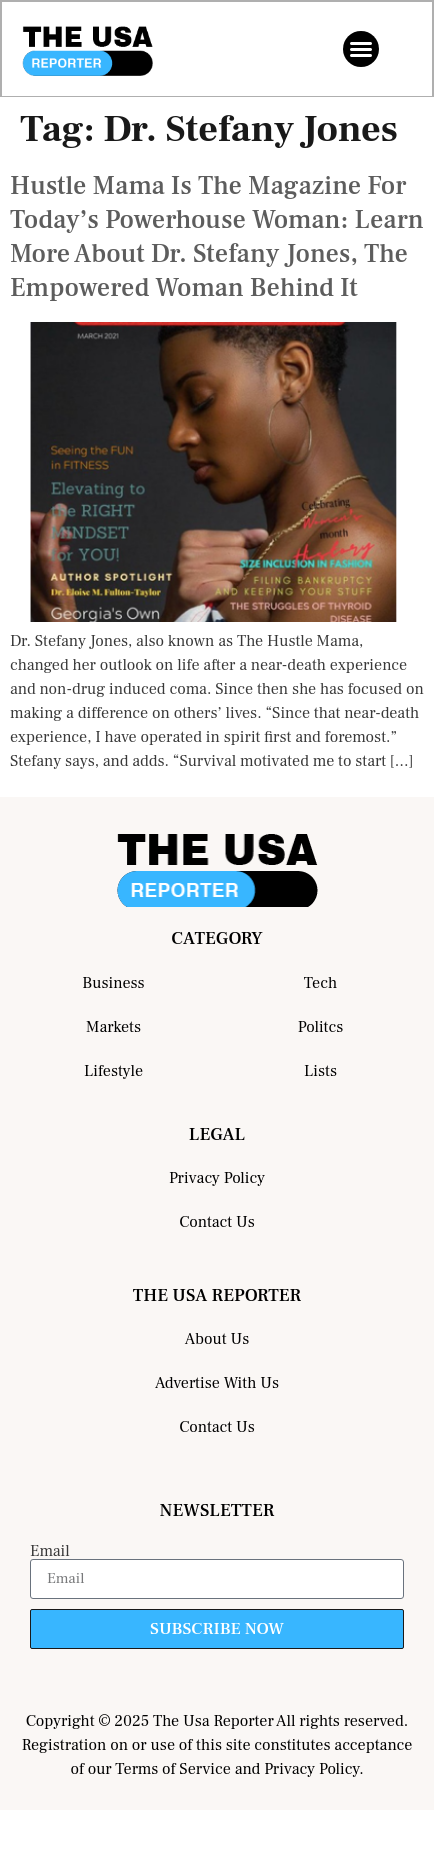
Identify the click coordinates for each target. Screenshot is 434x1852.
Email (50, 1551)
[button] (361, 49)
